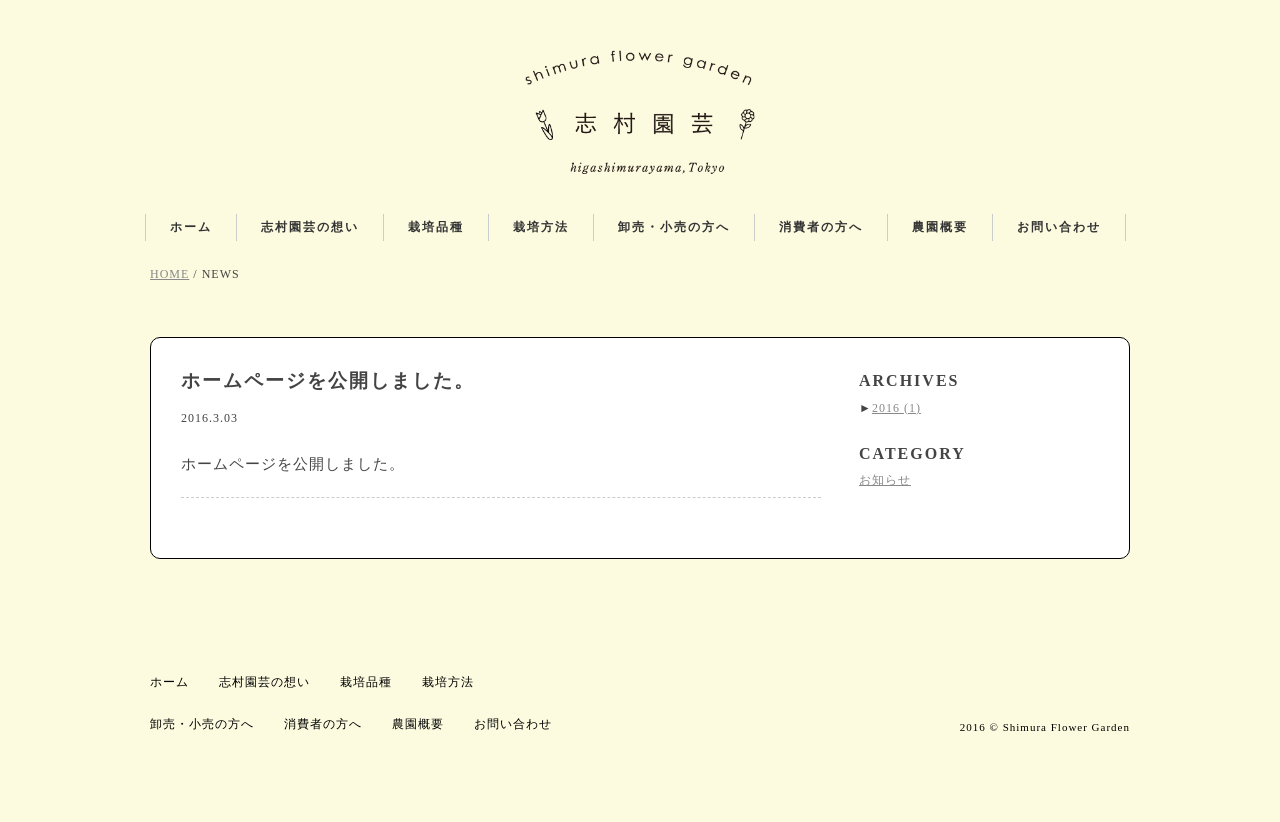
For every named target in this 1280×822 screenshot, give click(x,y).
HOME (169, 274)
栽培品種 (436, 227)
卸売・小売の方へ (674, 227)
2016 (896, 408)
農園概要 (940, 227)
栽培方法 (541, 227)
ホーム (191, 227)
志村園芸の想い (310, 227)
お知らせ (885, 480)
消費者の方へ (821, 227)
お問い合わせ (1059, 227)
